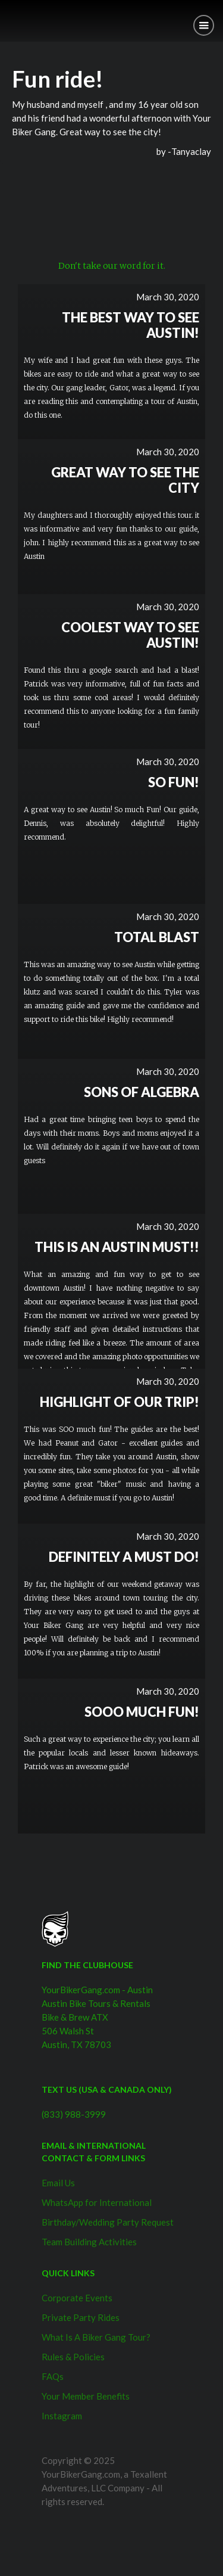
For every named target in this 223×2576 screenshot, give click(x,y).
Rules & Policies (73, 2356)
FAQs (53, 2376)
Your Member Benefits (86, 2396)
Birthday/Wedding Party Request (108, 2222)
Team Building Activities (89, 2241)
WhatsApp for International (97, 2202)
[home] (9, 16)
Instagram (62, 2415)
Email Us (58, 2182)
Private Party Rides (81, 2317)
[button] (203, 25)
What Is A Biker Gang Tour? (96, 2337)
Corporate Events (77, 2297)
